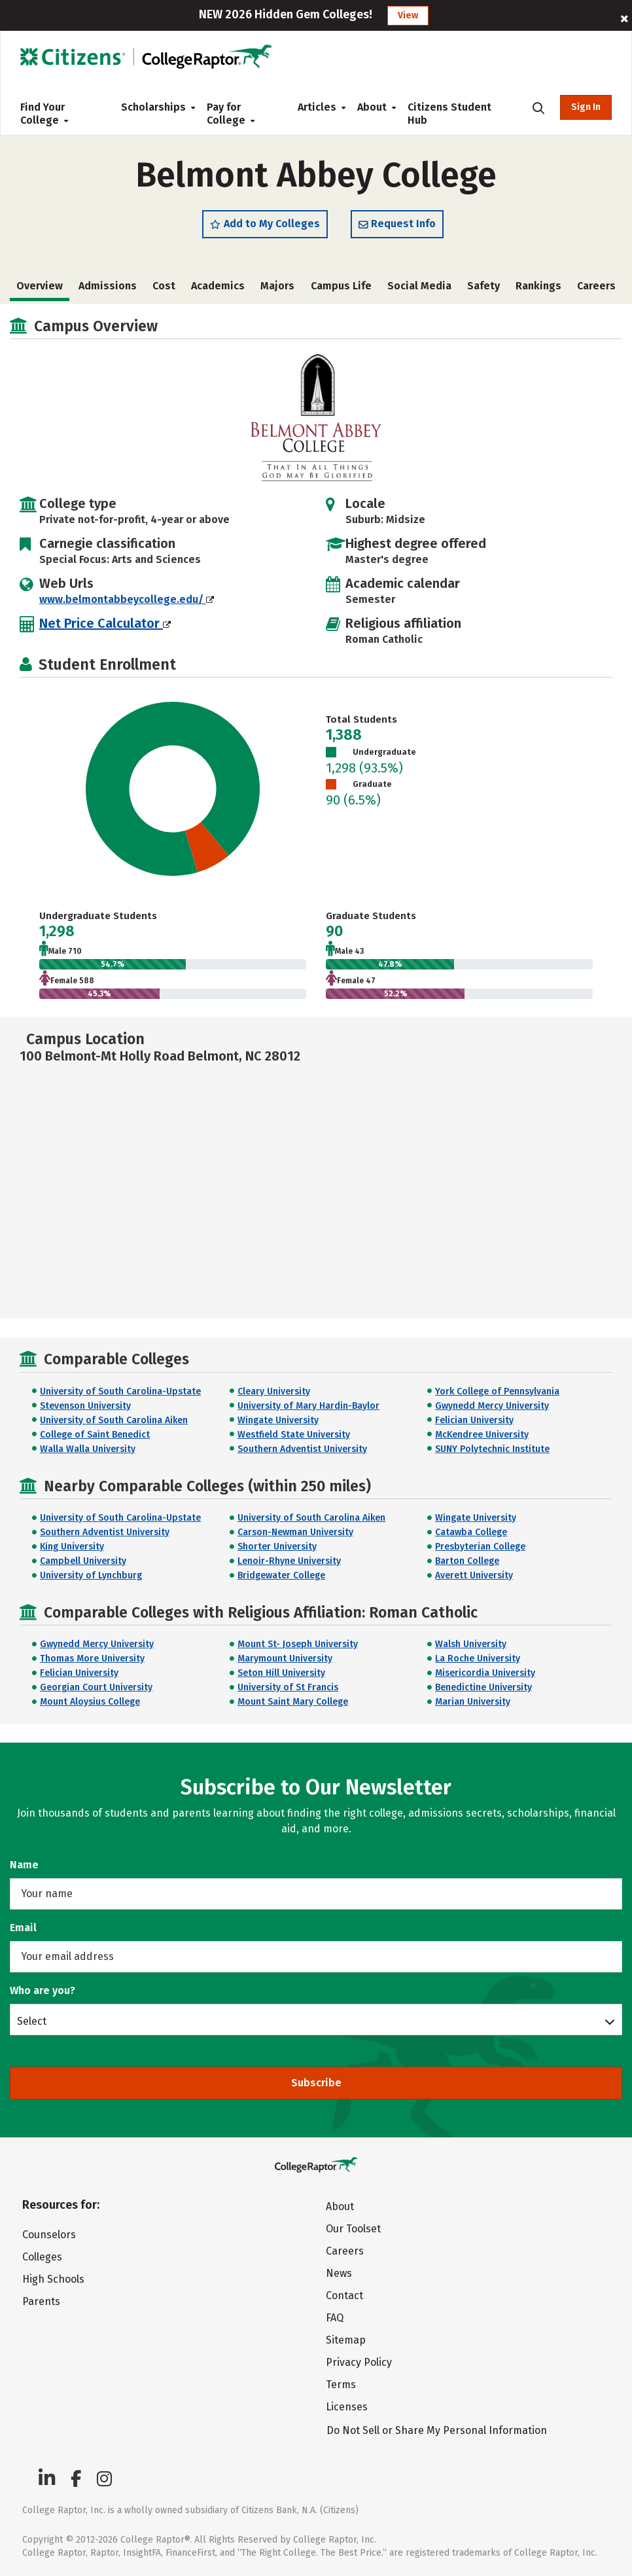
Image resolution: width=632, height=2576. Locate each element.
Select (31, 2021)
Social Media (419, 286)
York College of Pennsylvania (497, 1391)
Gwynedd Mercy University (492, 1405)
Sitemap (346, 2340)
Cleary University (273, 1391)
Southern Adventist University (302, 1449)
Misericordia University (485, 1672)
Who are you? (42, 1990)
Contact (344, 2295)
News (339, 2273)
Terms (341, 2384)
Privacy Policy (359, 2362)
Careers (596, 286)
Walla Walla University (87, 1449)
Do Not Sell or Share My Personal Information (436, 2430)
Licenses (347, 2407)
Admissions (108, 286)
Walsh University (470, 1644)
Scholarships (153, 107)
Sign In (586, 107)
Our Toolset (353, 2228)
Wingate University (278, 1420)
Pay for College (231, 113)
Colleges (42, 2257)
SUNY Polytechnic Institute (492, 1449)
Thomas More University (92, 1658)
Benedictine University (483, 1687)
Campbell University (83, 1561)
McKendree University (482, 1434)
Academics (218, 286)
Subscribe (316, 2083)
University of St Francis (287, 1687)
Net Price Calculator (105, 623)
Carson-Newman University (295, 1532)
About (372, 107)
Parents (41, 2301)
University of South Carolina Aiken (114, 1420)
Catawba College (471, 1532)
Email (23, 1927)
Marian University (472, 1701)
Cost (163, 286)
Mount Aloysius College (90, 1701)
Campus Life (341, 286)
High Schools (53, 2279)
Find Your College (44, 113)
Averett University (474, 1575)
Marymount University (284, 1658)
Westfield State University (293, 1434)
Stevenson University (85, 1405)
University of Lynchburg (91, 1575)
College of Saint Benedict (95, 1434)
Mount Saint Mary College (292, 1701)
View (408, 15)
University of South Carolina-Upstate (120, 1391)
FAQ (334, 2318)
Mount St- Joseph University (297, 1644)
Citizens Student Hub (449, 113)
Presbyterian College (480, 1546)
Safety (483, 286)
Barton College (467, 1561)
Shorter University (277, 1546)
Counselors (49, 2234)
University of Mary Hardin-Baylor (308, 1405)
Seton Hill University (281, 1672)
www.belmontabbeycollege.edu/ (126, 599)
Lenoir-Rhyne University (289, 1561)
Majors (277, 286)
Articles (317, 107)
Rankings (538, 286)
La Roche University (477, 1658)
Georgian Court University (96, 1687)
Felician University (474, 1420)
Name (24, 1865)
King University (72, 1546)
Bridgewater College (281, 1575)
